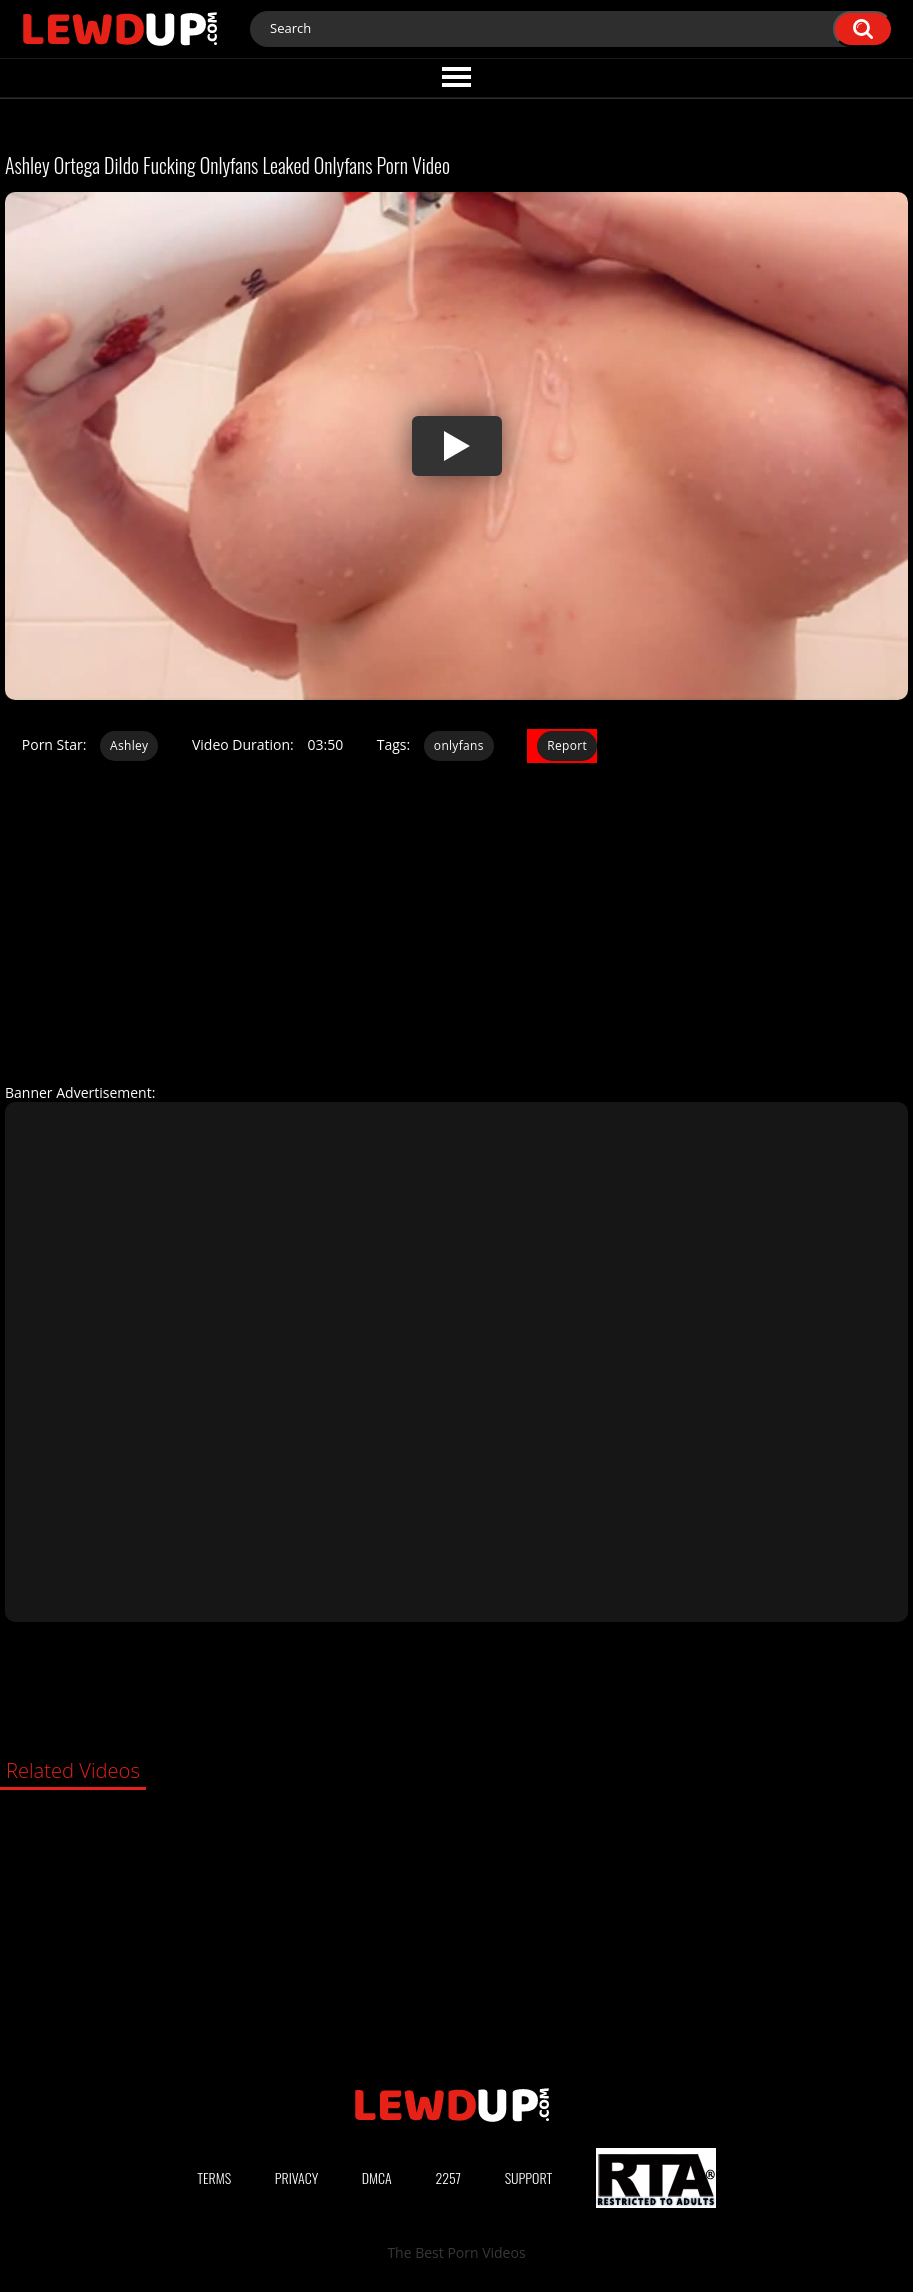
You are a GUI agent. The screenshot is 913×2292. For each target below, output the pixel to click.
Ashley (129, 745)
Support (529, 2177)
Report (567, 745)
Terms (214, 2177)
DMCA (377, 2177)
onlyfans (459, 745)
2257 (448, 2177)
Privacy (297, 2177)
